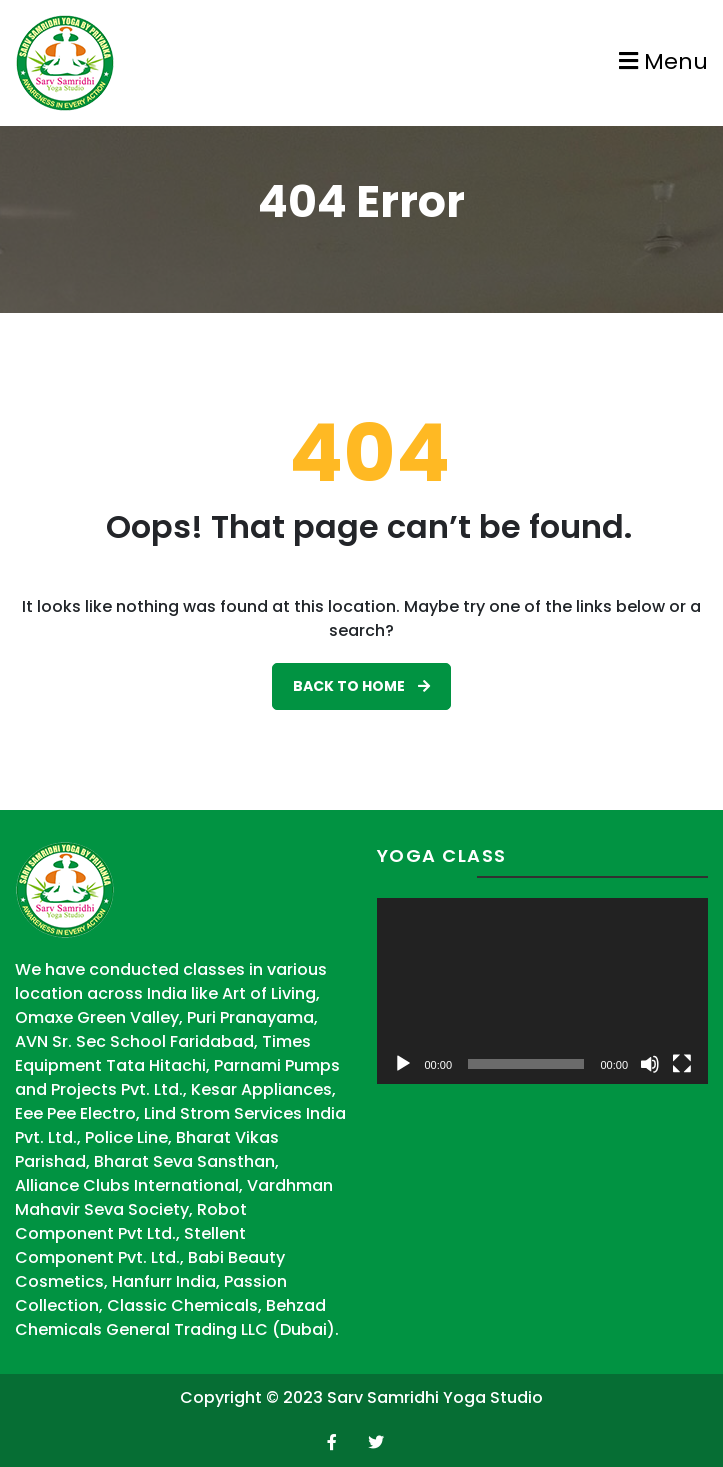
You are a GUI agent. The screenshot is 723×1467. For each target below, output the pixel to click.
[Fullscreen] (682, 1064)
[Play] (403, 1064)
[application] (543, 991)
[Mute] (650, 1064)
